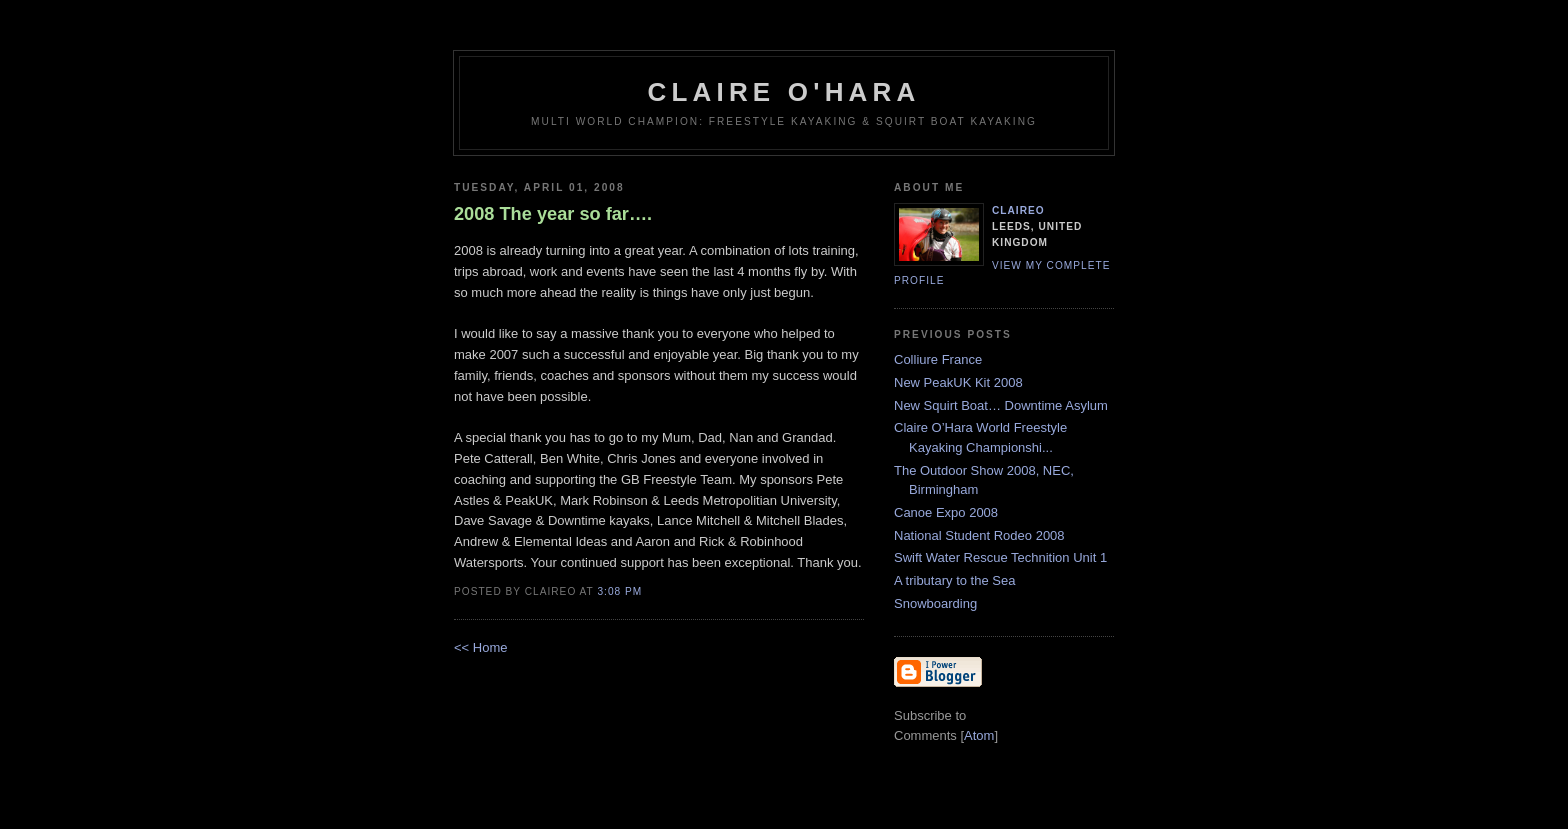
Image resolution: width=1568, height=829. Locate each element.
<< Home (480, 647)
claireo (1018, 210)
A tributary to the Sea (954, 580)
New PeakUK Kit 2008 (958, 382)
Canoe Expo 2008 (946, 512)
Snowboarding (935, 603)
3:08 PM (619, 591)
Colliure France (938, 359)
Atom (979, 735)
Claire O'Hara (783, 92)
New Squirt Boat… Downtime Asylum (1001, 405)
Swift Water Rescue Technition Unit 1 (1000, 557)
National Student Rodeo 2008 (979, 535)
